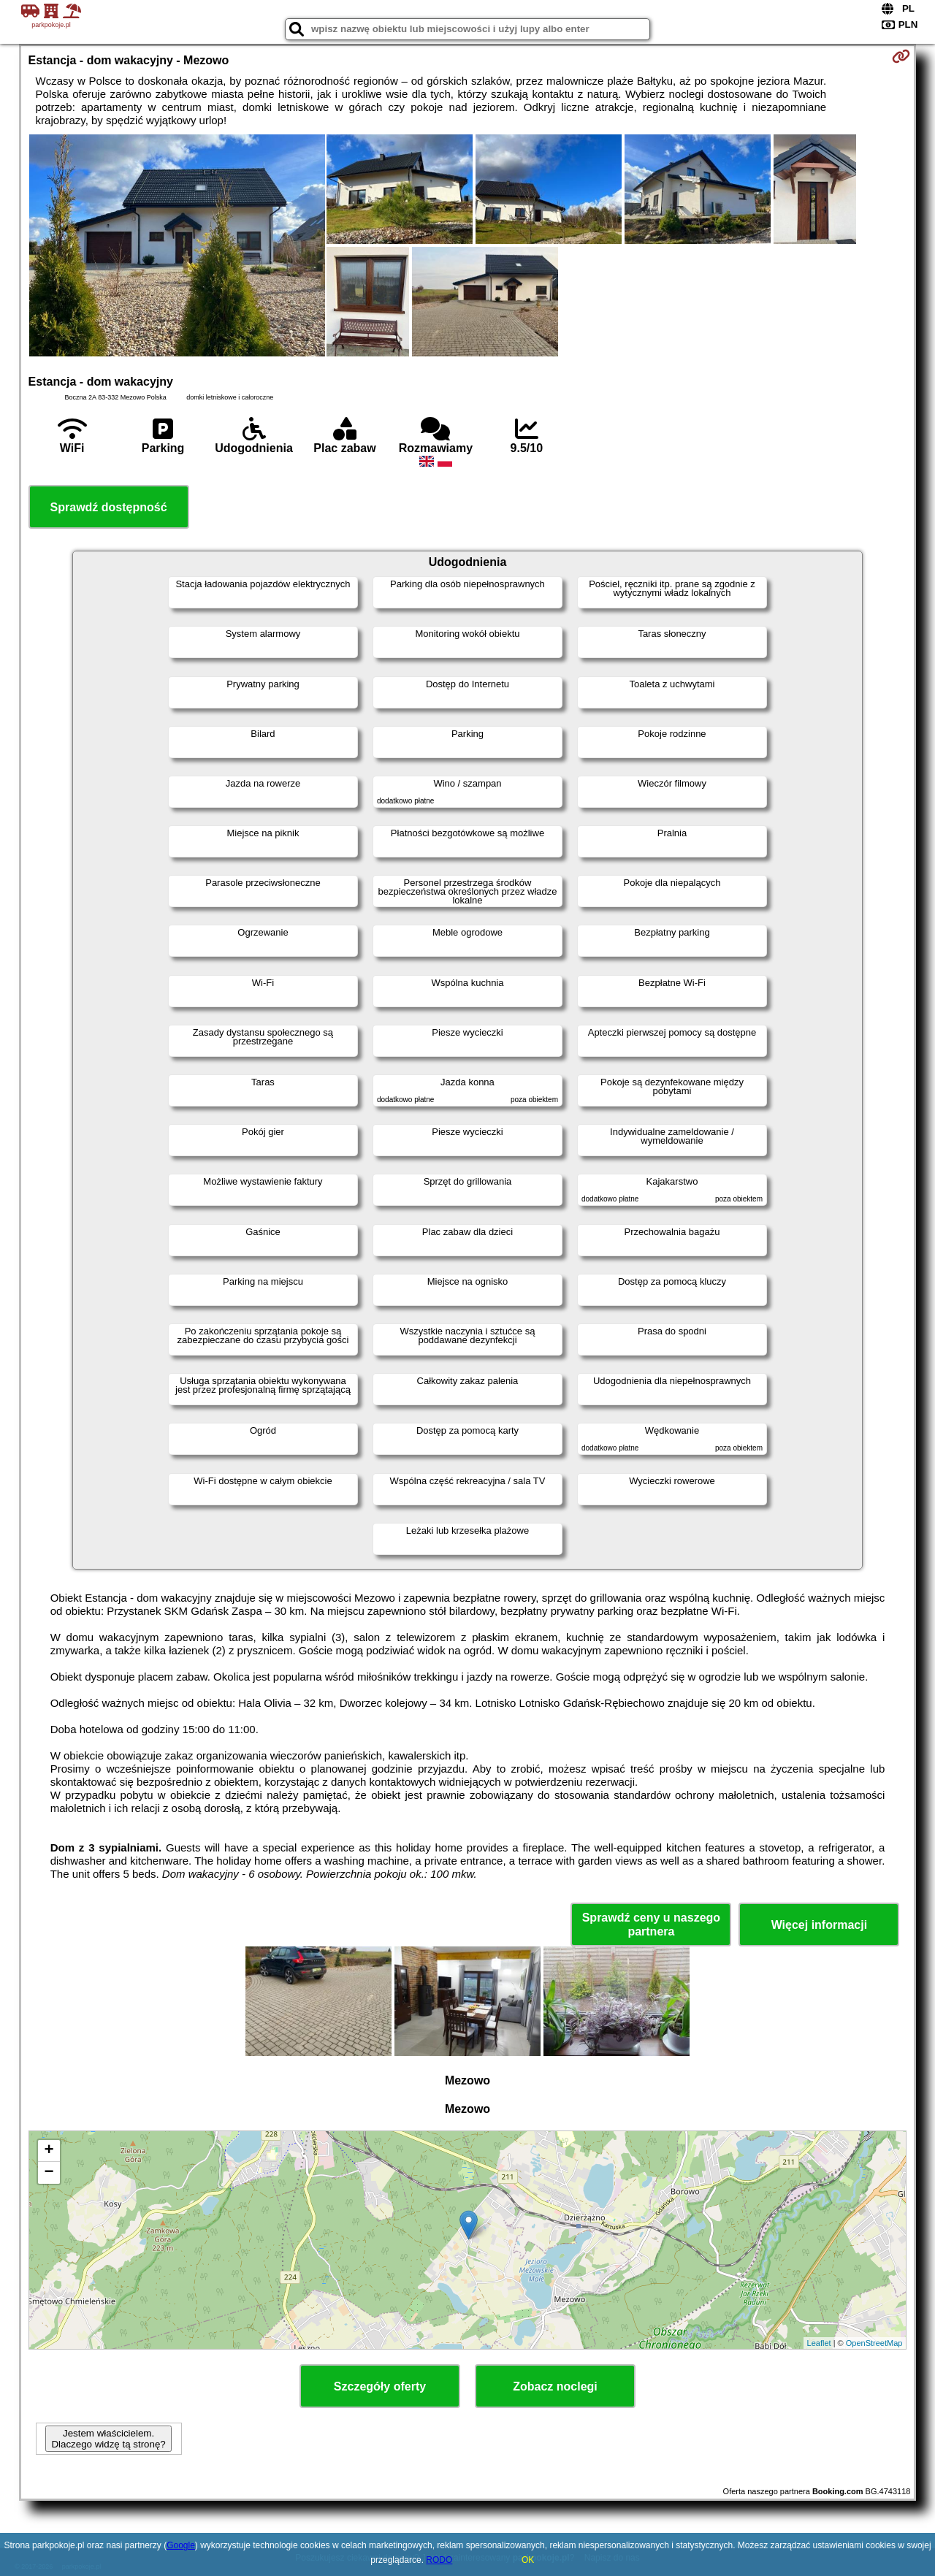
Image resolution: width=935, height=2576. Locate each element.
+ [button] (48, 2151)
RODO (439, 2560)
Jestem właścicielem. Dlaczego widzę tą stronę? (108, 2439)
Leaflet (819, 2343)
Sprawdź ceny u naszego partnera (651, 1924)
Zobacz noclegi (555, 2386)
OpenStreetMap (874, 2343)
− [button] (48, 2173)
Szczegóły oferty (380, 2386)
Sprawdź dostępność (108, 507)
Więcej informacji (819, 1925)
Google (181, 2545)
